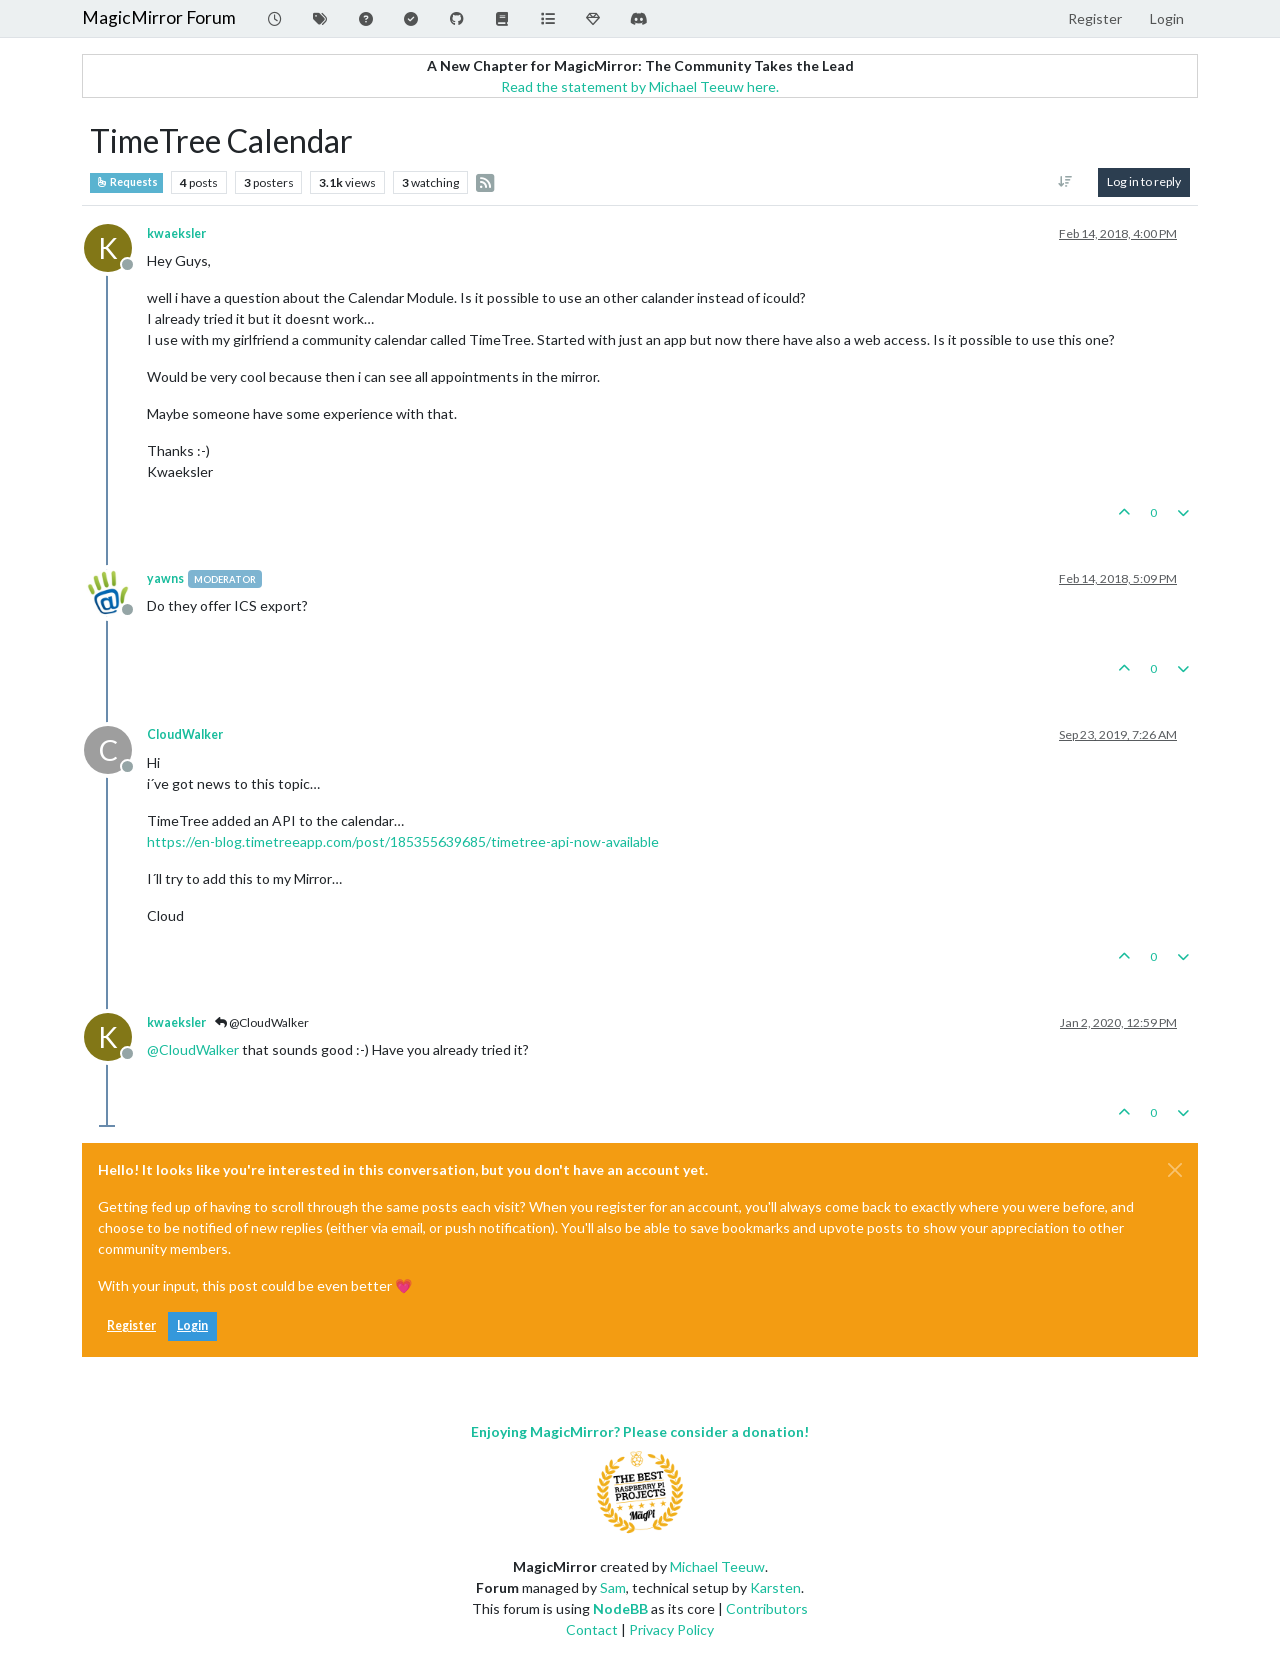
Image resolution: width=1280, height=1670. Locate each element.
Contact (592, 1629)
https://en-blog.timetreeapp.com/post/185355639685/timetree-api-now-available (403, 841)
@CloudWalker (262, 1022)
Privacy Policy (671, 1629)
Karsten (775, 1587)
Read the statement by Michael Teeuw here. (640, 86)
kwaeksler (176, 233)
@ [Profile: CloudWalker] (193, 1049)
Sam (613, 1587)
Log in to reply (1144, 181)
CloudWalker (185, 734)
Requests (126, 182)
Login (192, 1325)
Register (131, 1325)
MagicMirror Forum (159, 17)
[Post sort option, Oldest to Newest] (1065, 182)
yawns (165, 578)
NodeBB (620, 1608)
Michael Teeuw (717, 1566)
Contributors (767, 1608)
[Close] (1175, 1170)
